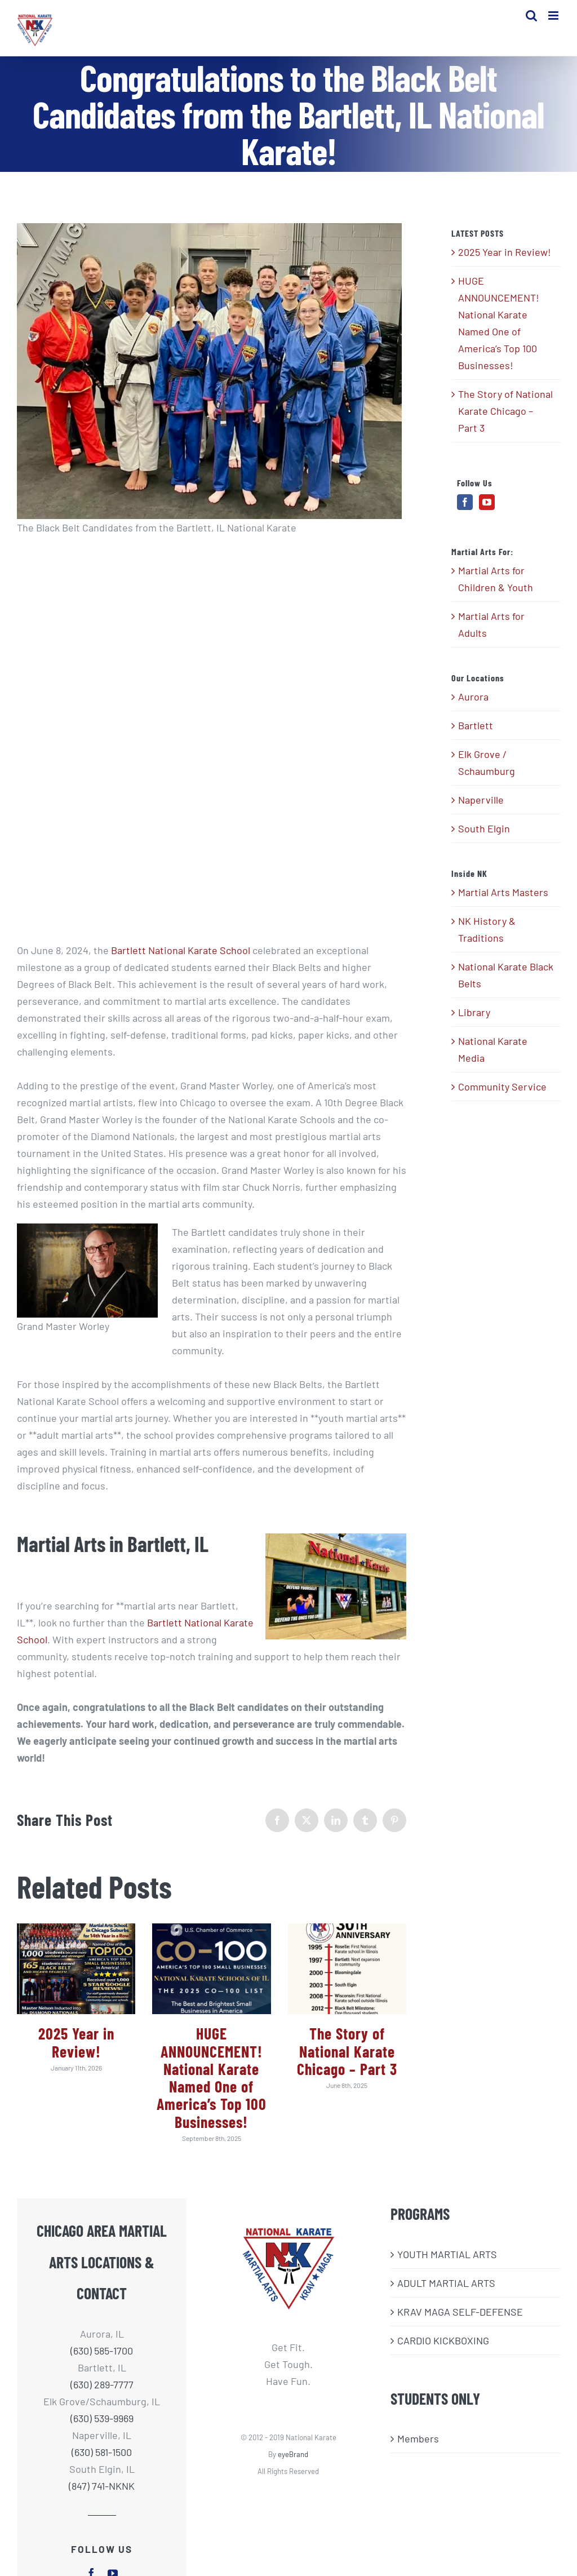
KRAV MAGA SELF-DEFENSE (460, 2318)
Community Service (502, 1093)
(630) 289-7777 (102, 2391)
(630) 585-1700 (101, 2357)
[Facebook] (465, 509)
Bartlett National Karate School (180, 957)
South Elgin (484, 836)
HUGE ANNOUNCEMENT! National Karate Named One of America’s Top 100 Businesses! (212, 2085)
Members (418, 2446)
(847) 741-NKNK (102, 2492)
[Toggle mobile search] (531, 17)
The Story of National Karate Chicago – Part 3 (347, 2058)
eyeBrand (293, 2461)
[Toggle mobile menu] (554, 17)
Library (474, 1019)
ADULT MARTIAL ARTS (446, 2290)
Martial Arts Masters (503, 899)
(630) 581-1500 (102, 2459)
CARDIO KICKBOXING (443, 2347)
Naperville (481, 807)
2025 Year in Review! (76, 2049)
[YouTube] (487, 509)
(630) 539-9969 (102, 2425)
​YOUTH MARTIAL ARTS (447, 2261)
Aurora (473, 704)
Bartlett (475, 732)
